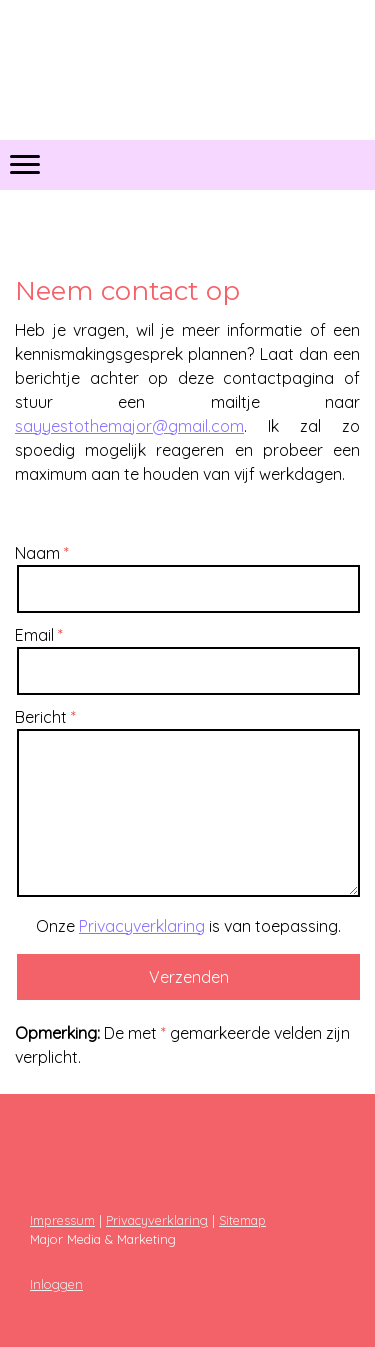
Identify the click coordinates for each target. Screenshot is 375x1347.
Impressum (62, 1220)
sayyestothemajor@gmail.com (129, 426)
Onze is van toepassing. (188, 926)
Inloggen (56, 1284)
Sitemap (242, 1220)
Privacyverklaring (142, 926)
